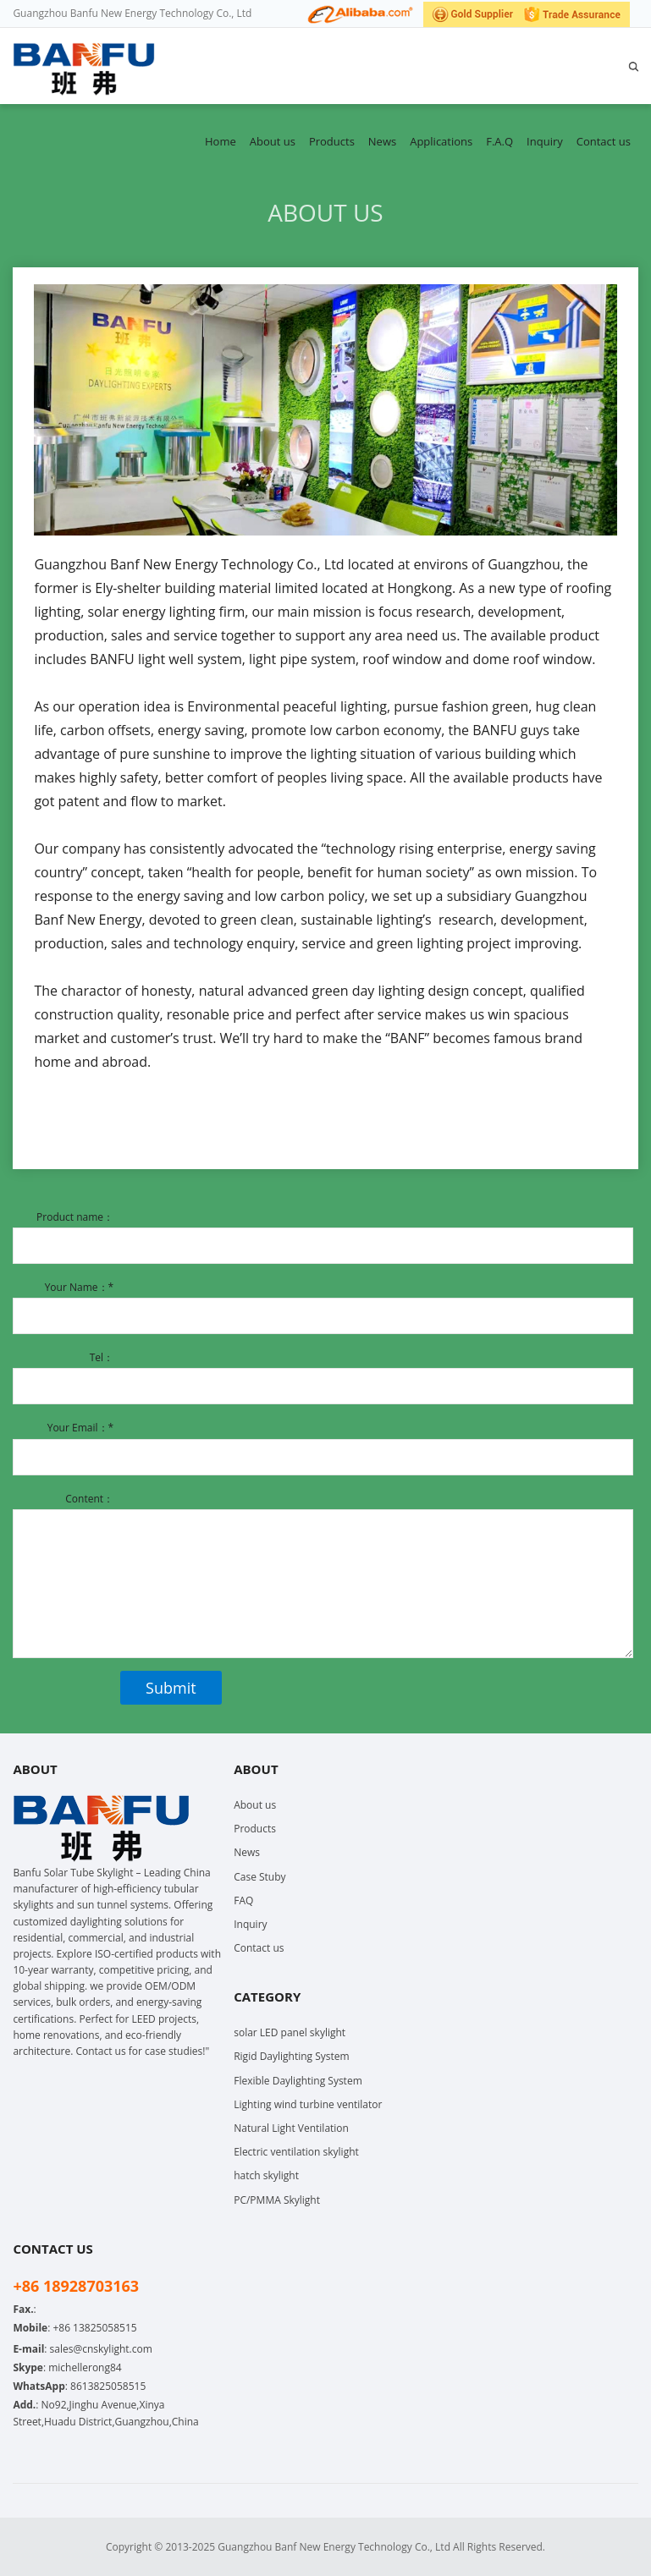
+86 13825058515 (94, 2328)
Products (332, 141)
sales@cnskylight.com (101, 2349)
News (382, 141)
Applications (441, 141)
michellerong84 (85, 2367)
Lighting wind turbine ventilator (308, 2104)
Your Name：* (79, 1287)
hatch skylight (266, 2175)
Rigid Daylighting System (292, 2056)
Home (220, 141)
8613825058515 (108, 2386)
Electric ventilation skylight (296, 2152)
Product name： (74, 1217)
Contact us (604, 141)
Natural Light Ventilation (291, 2128)
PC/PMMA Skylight (277, 2200)
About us (272, 141)
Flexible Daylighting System (298, 2080)
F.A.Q (499, 141)
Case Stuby (259, 1877)
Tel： (101, 1357)
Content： (89, 1498)
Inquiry (545, 141)
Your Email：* (80, 1427)
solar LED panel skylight (289, 2032)
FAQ (243, 1900)
